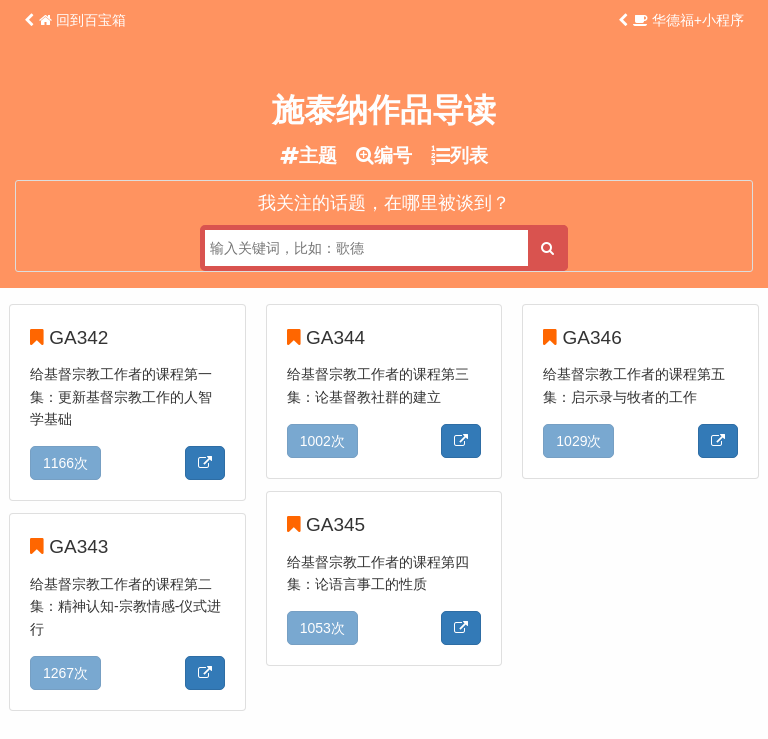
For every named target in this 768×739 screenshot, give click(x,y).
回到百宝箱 (82, 20)
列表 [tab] (459, 155)
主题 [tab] (308, 155)
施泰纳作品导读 (384, 110)
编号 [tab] (384, 155)
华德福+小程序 (688, 20)
